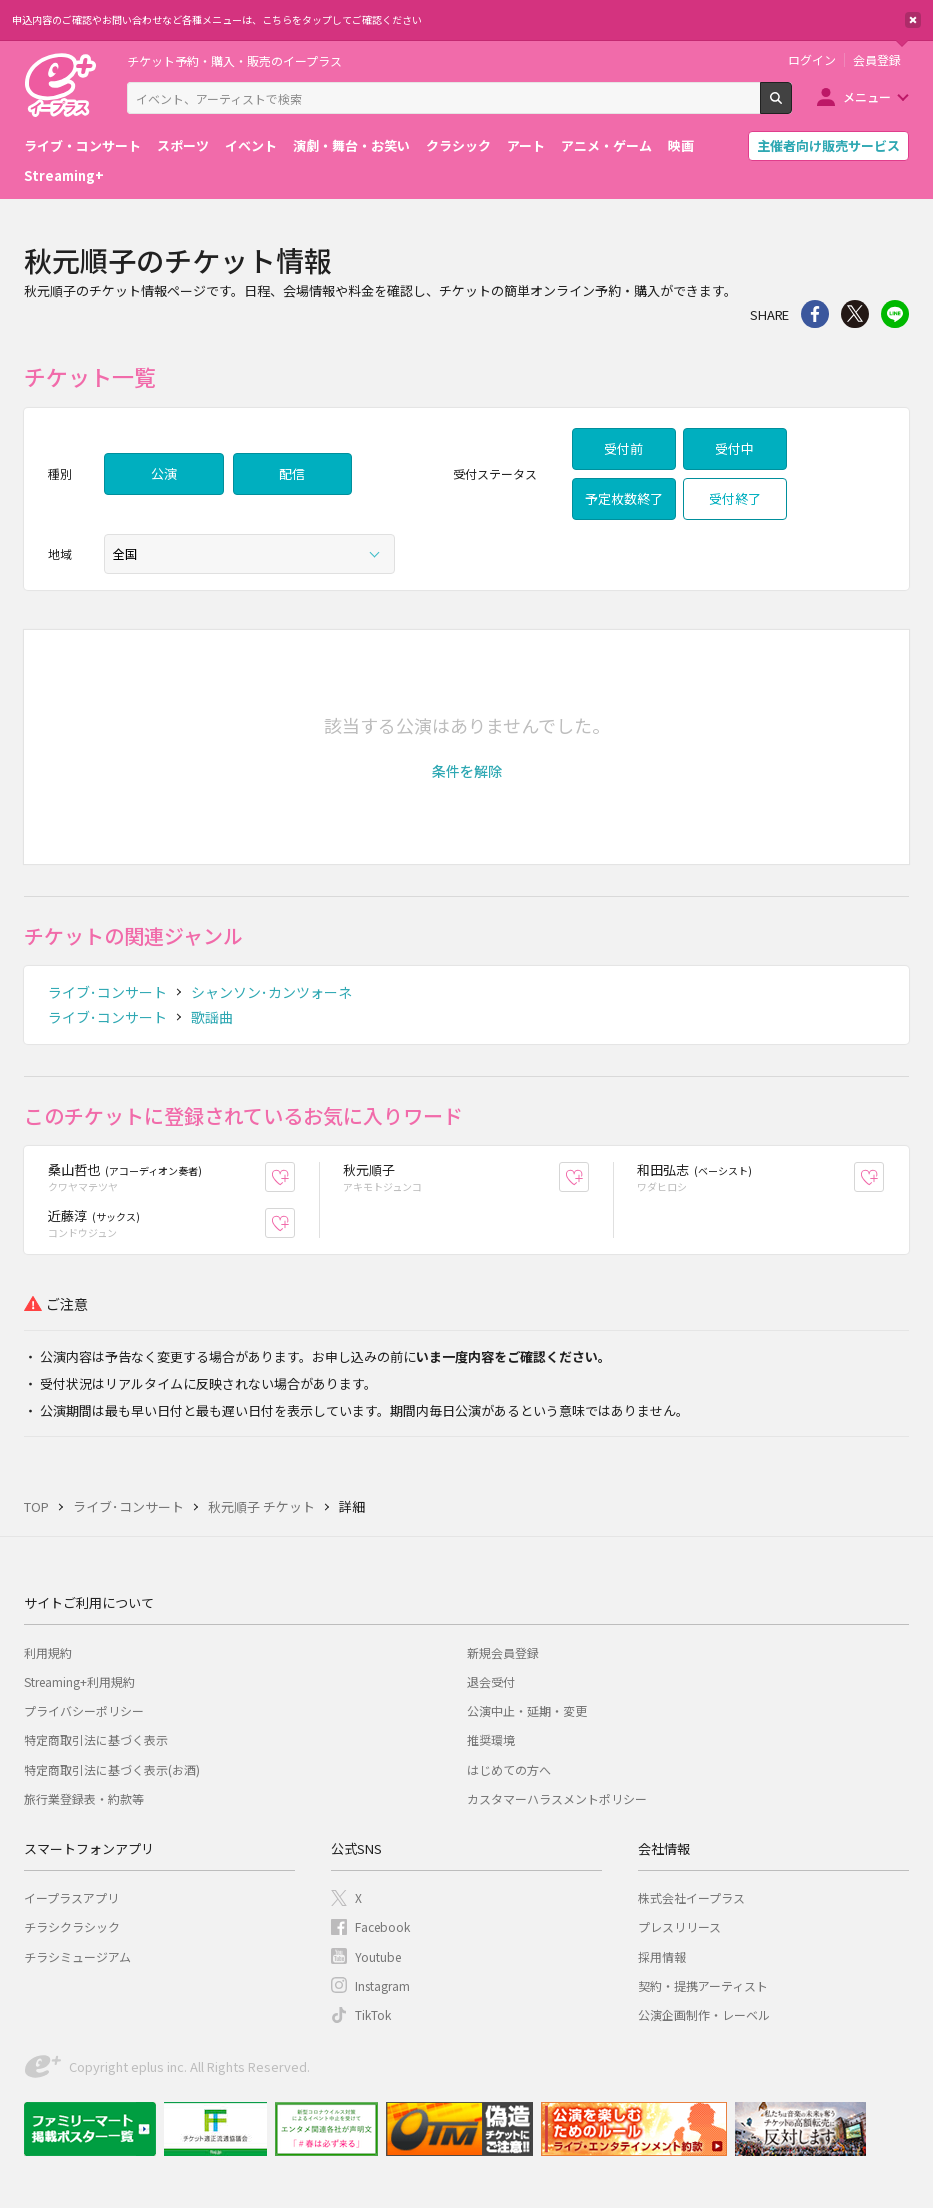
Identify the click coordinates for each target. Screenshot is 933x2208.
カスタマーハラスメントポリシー (557, 1798)
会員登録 (877, 60)
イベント (251, 145)
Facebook (382, 1926)
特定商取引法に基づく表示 (96, 1739)
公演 (164, 473)
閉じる (913, 20)
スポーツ (183, 145)
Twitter (855, 314)
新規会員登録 (503, 1652)
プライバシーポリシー (84, 1710)
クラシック (458, 145)
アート (526, 145)
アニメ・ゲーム (606, 145)
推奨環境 (491, 1739)
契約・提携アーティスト (703, 1985)
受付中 (734, 448)
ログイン (812, 60)
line (895, 314)
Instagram (382, 1985)
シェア (815, 314)
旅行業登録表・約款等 (84, 1798)
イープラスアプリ (71, 1897)
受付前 (623, 448)
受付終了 (735, 498)
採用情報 (662, 1956)
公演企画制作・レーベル (704, 2014)
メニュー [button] (867, 96)
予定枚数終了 (624, 498)
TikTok (373, 2014)
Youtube (378, 1956)
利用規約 (48, 1652)
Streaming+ (64, 175)
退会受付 (491, 1681)
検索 (791, 106)
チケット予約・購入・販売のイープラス (234, 60)
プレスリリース (679, 1926)
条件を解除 (467, 771)
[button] (467, 771)
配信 (292, 473)
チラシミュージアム (77, 1956)
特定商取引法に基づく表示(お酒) (112, 1769)
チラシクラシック (72, 1926)
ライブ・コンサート (82, 145)
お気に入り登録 (294, 1176)
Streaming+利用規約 (79, 1681)
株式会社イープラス (691, 1897)
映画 (681, 145)
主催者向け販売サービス (828, 145)
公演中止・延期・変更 (527, 1710)
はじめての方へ (509, 1769)
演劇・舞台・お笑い (351, 145)
